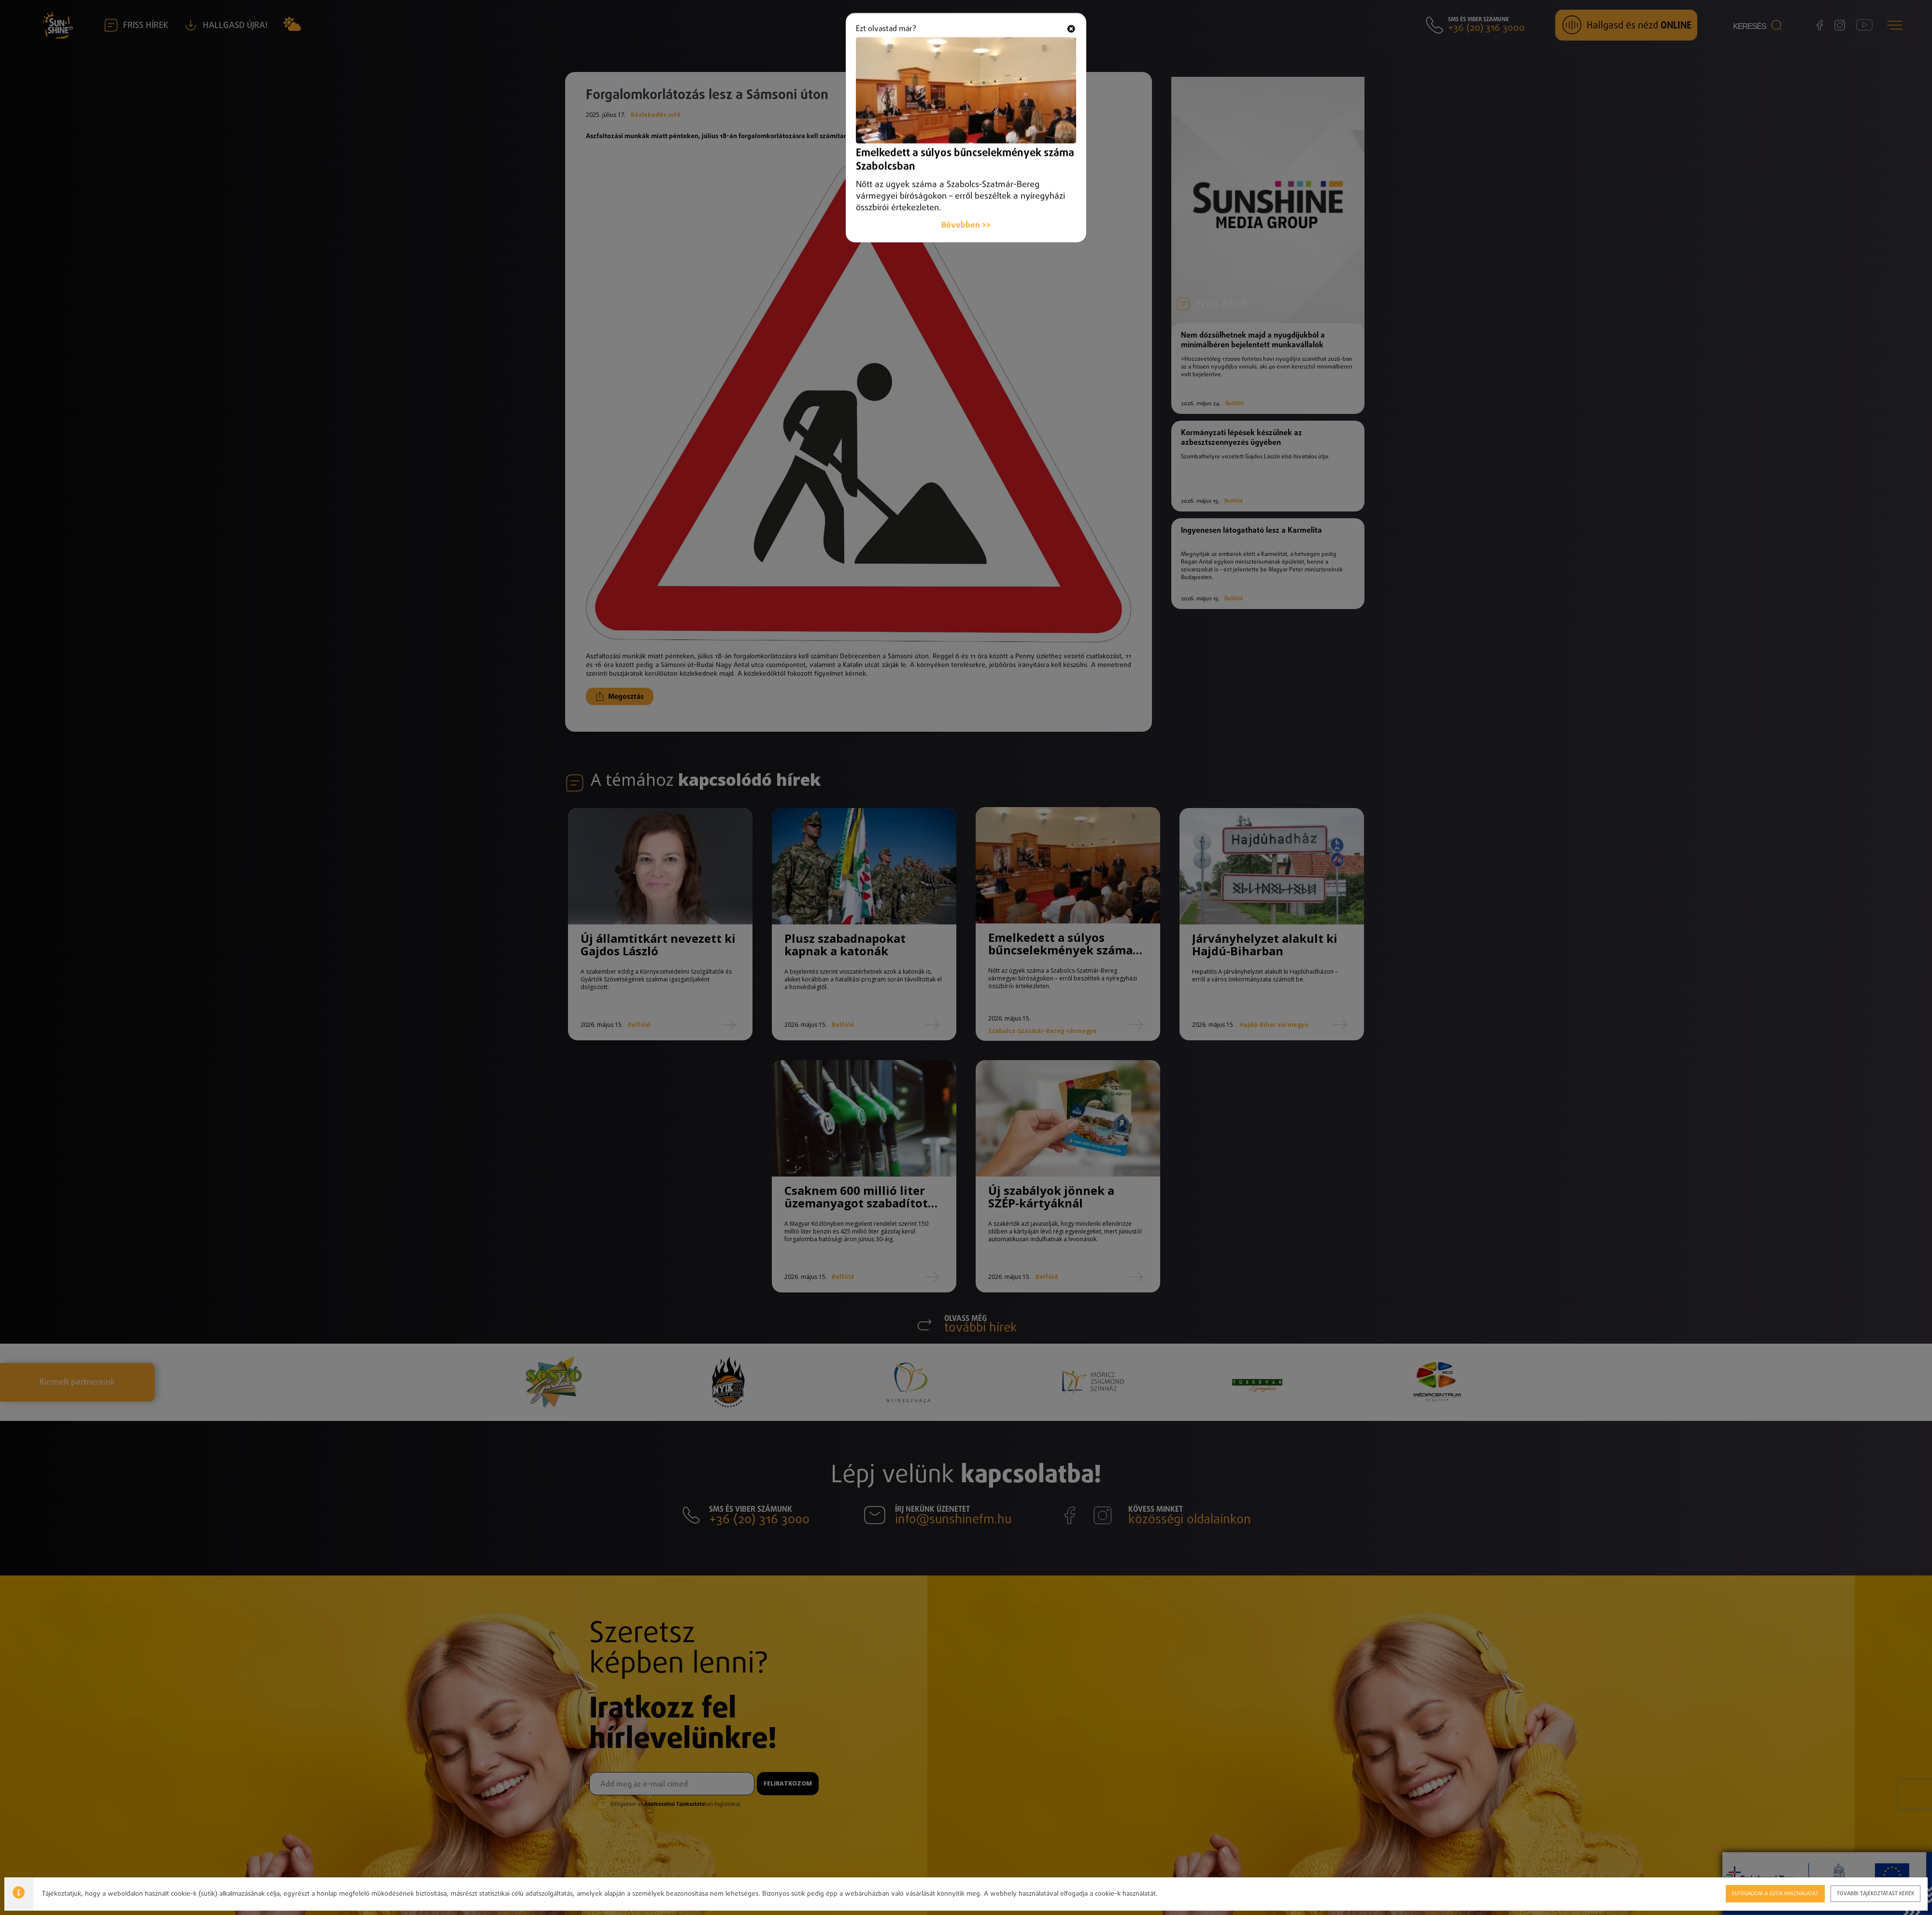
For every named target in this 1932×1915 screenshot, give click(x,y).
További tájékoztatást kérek (1875, 1893)
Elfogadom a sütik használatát (1774, 1893)
